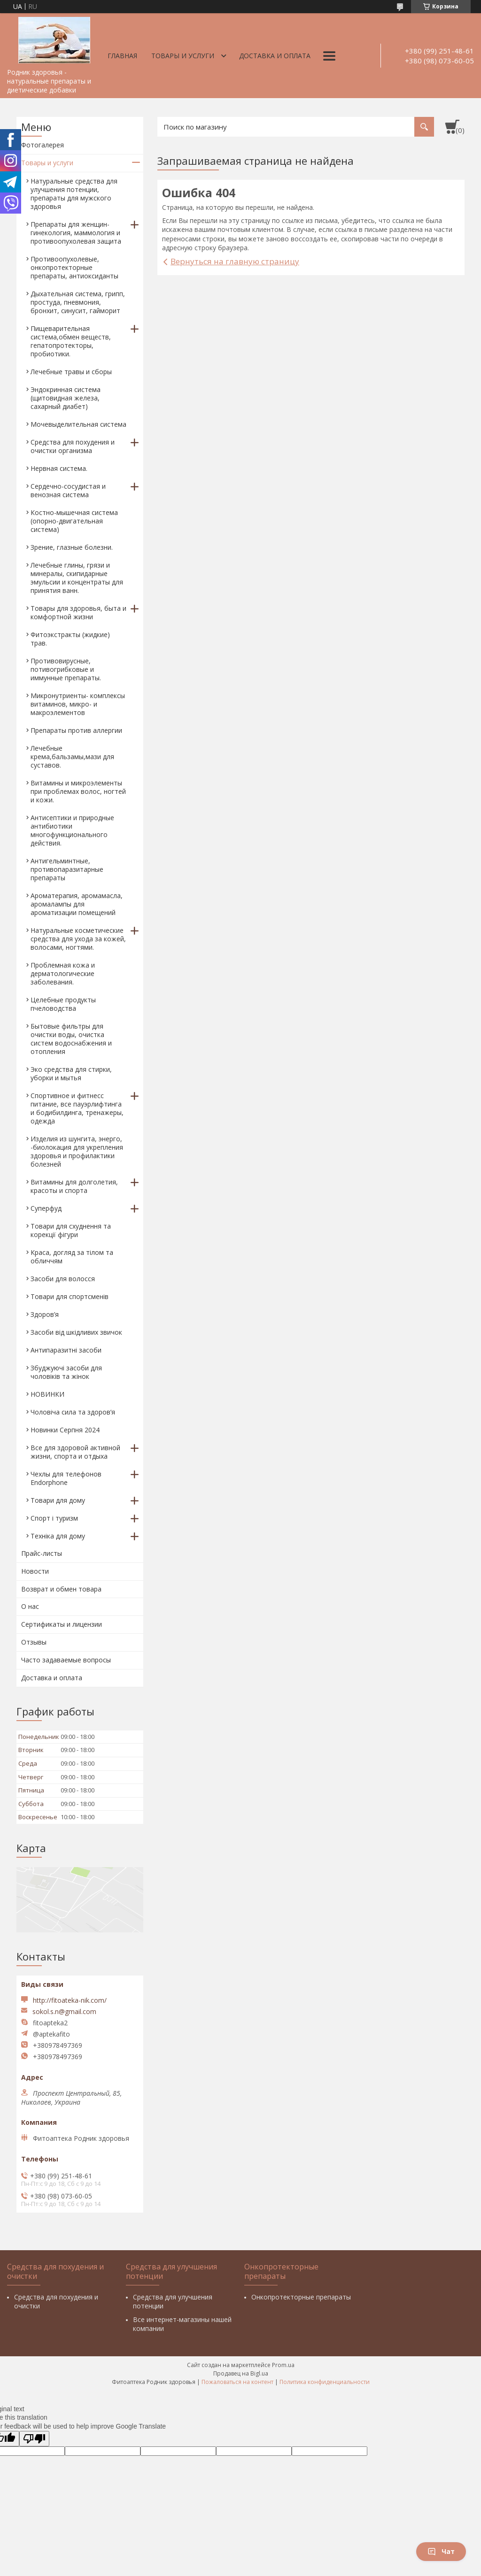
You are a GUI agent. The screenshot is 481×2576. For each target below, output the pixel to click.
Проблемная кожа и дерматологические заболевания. (63, 973)
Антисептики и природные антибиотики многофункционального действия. (72, 830)
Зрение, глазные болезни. (72, 547)
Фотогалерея (42, 144)
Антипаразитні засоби (66, 1350)
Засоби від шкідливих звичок (76, 1332)
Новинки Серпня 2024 (65, 1429)
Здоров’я (45, 1314)
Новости (35, 1571)
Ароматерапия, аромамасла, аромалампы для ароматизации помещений (77, 904)
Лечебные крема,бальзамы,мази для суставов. (72, 756)
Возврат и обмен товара (61, 1588)
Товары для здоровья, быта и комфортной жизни (78, 612)
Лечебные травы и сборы (71, 371)
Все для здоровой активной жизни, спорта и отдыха (75, 1452)
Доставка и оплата (274, 55)
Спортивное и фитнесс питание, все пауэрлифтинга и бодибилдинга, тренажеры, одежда (77, 1108)
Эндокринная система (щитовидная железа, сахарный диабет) (66, 398)
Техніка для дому (58, 1535)
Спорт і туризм (54, 1518)
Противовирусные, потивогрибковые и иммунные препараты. (66, 669)
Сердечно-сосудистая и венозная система (68, 490)
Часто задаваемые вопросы (66, 1659)
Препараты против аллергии (76, 730)
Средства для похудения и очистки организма (73, 446)
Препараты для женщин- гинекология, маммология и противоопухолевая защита (76, 233)
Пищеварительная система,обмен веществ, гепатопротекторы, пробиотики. (71, 341)
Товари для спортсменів (70, 1296)
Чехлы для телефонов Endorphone (66, 1478)
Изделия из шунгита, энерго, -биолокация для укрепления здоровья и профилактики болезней (77, 1151)
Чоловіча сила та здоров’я (73, 1411)
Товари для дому (58, 1500)
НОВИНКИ (47, 1394)
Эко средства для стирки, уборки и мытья (71, 1073)
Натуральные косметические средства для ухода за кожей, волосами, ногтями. (78, 939)
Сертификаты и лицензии (61, 1624)
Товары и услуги (182, 55)
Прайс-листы (41, 1553)
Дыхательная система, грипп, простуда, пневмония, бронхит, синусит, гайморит (78, 302)
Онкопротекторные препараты (301, 2296)
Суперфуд (46, 1208)
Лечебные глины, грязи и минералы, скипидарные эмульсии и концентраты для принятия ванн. (77, 578)
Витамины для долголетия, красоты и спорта (74, 1186)
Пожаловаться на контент (237, 2382)
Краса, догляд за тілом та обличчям (72, 1256)
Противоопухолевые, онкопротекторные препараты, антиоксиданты (74, 267)
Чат (441, 2551)
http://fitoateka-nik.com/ (70, 2000)
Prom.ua (283, 2365)
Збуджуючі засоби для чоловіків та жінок (66, 1372)
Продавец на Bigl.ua (240, 2373)
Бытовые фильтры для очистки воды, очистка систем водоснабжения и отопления (71, 1039)
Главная (122, 55)
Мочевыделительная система (78, 424)
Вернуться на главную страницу (235, 261)
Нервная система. (59, 468)
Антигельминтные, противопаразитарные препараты (67, 869)
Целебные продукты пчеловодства (63, 1004)
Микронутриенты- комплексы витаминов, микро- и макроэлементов (78, 704)
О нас (30, 1606)
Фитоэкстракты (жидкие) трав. (70, 638)
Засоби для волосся (63, 1278)
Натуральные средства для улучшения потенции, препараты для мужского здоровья (74, 194)
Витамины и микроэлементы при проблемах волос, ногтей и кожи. (78, 791)
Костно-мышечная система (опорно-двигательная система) (74, 521)
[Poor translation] (34, 2438)
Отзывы (34, 1642)
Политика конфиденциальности (324, 2382)
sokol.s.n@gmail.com (64, 2011)
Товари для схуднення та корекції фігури (71, 1230)
